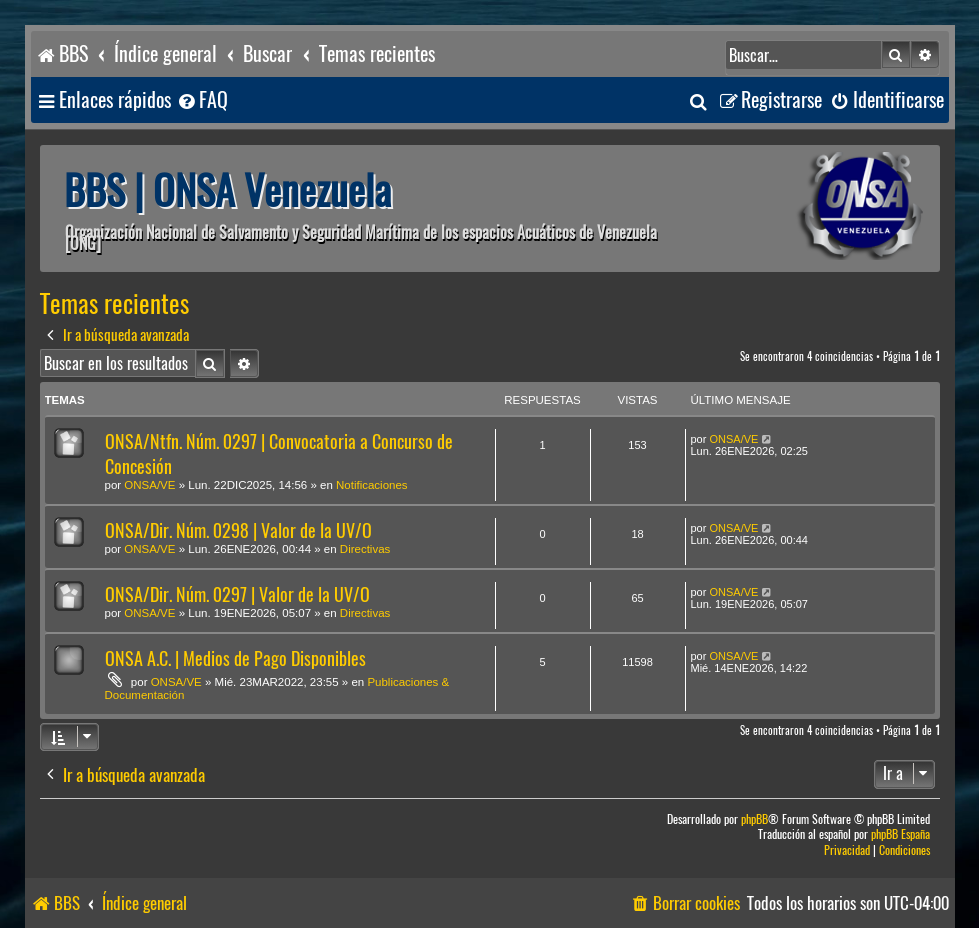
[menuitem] (202, 100)
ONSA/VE (149, 485)
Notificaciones (372, 485)
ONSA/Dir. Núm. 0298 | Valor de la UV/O (238, 530)
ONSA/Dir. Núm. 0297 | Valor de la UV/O (237, 594)
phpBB (754, 819)
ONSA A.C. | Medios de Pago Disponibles (235, 658)
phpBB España (900, 834)
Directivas (365, 549)
